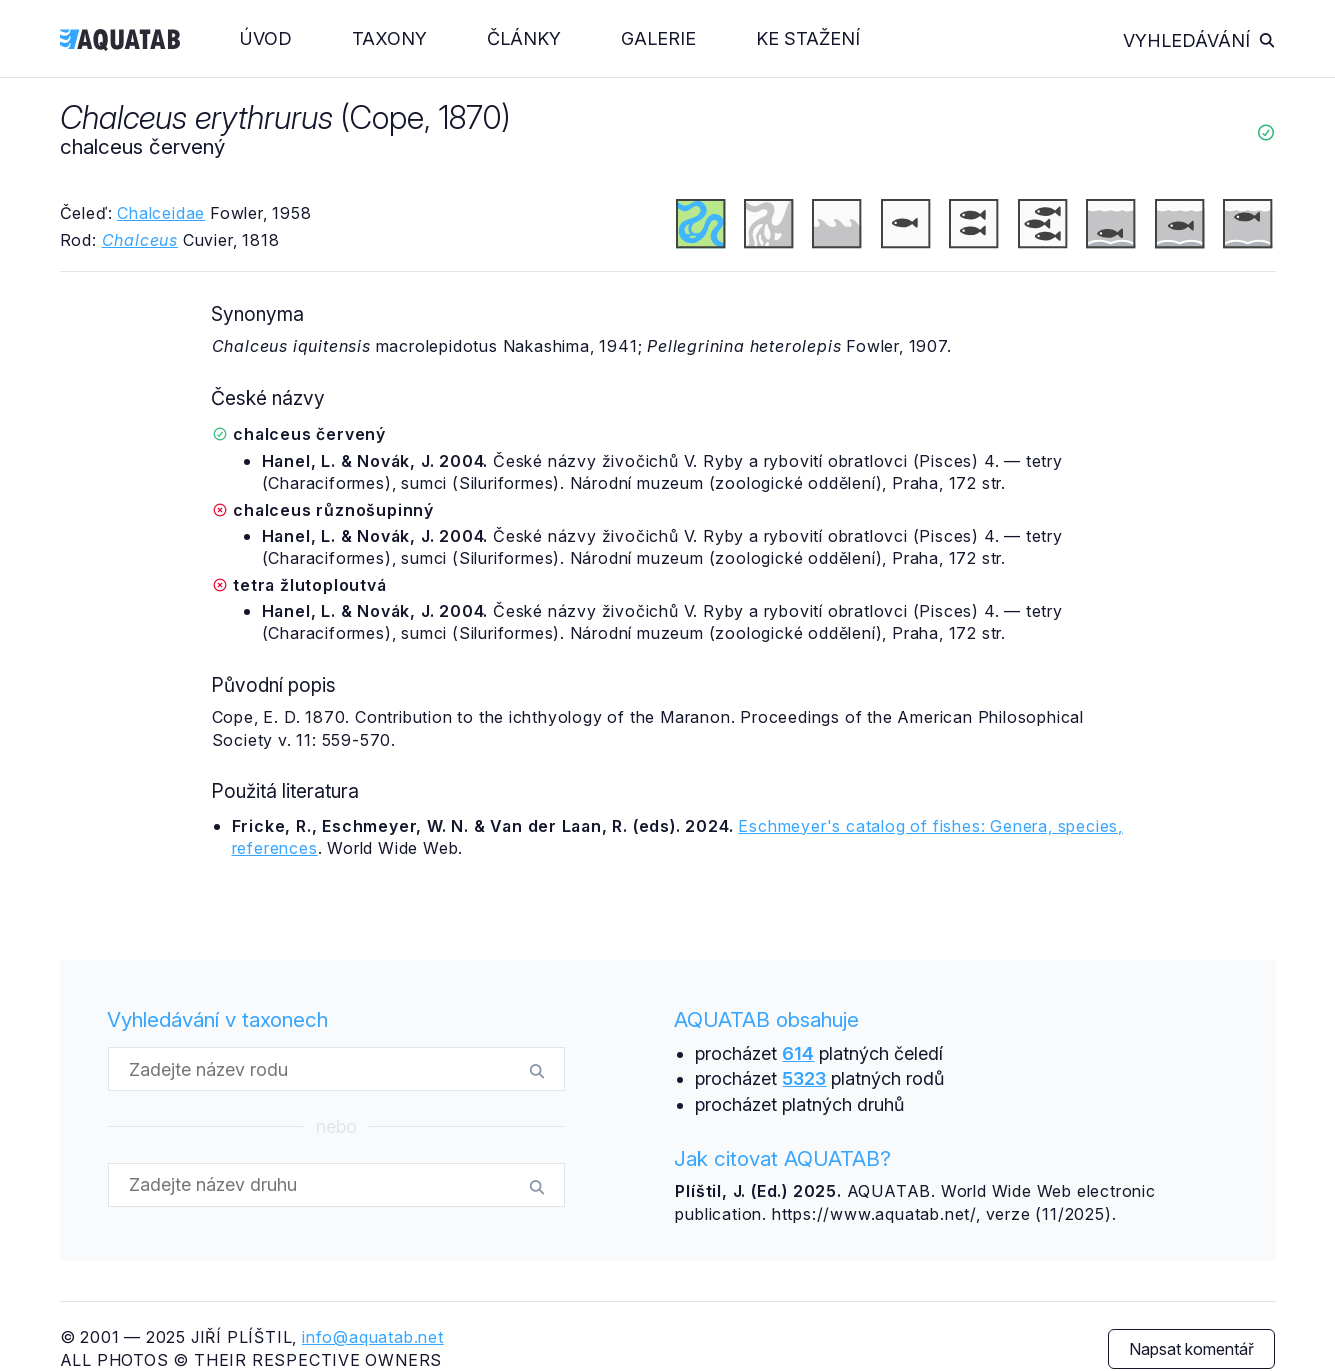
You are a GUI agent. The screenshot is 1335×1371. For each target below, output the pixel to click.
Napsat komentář (1191, 1349)
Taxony (389, 38)
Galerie (658, 38)
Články (524, 38)
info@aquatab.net (373, 1337)
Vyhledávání (1199, 40)
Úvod (266, 38)
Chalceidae (161, 213)
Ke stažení (808, 38)
